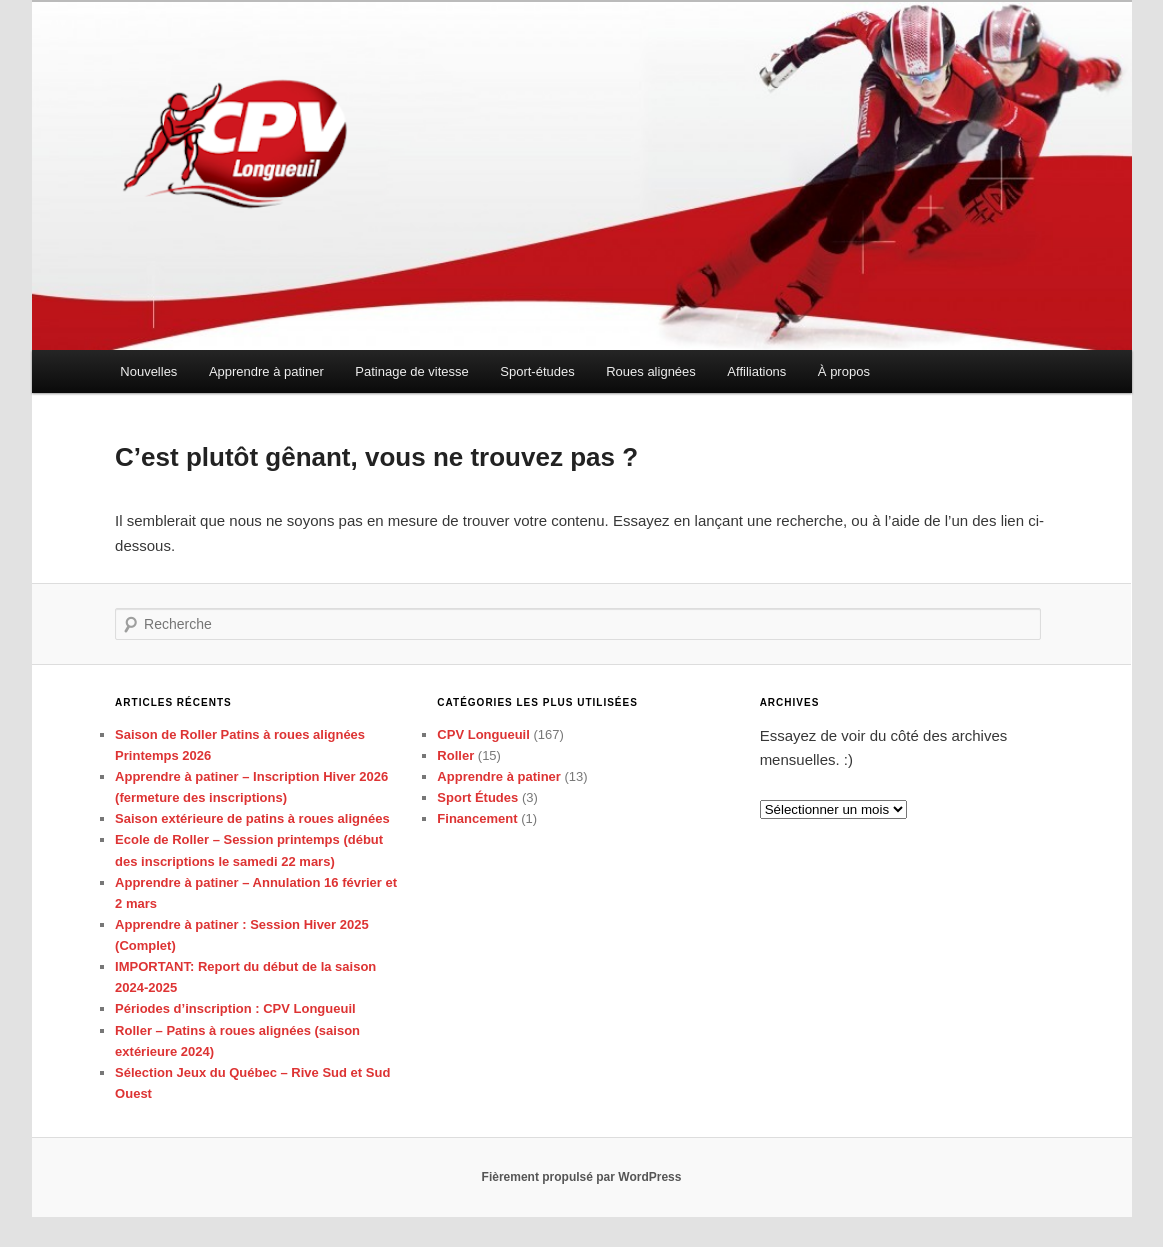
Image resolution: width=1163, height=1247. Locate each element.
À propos (844, 371)
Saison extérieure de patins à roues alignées (252, 818)
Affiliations (756, 371)
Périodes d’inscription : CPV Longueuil (235, 1008)
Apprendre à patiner (266, 371)
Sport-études (537, 371)
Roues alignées (651, 371)
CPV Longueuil (483, 734)
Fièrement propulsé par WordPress (582, 1177)
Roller (455, 755)
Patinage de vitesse (411, 371)
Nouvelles (148, 371)
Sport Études (477, 797)
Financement (477, 818)
